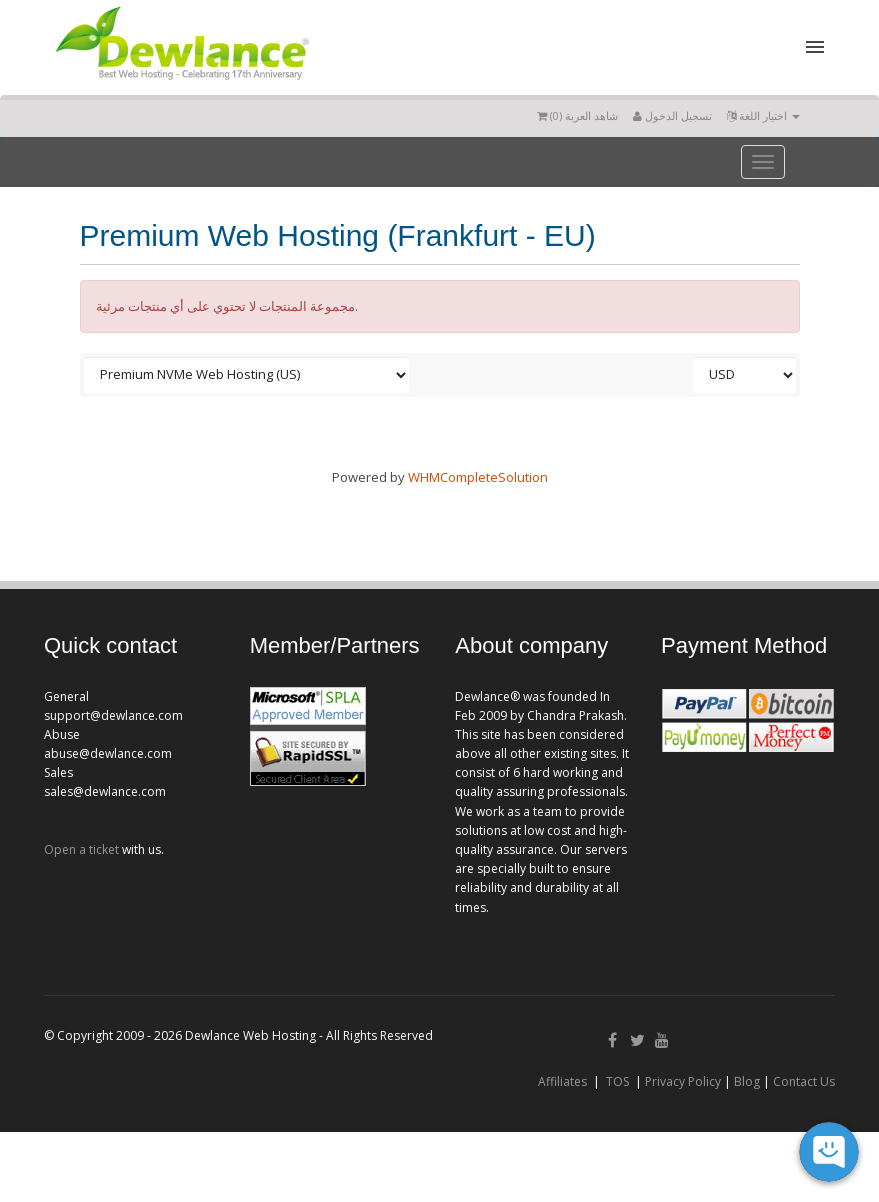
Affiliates (562, 1081)
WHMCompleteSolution (478, 477)
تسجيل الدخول (672, 115)
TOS (617, 1081)
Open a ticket (81, 849)
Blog (747, 1081)
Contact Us (804, 1081)
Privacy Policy (683, 1081)
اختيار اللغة (763, 115)
